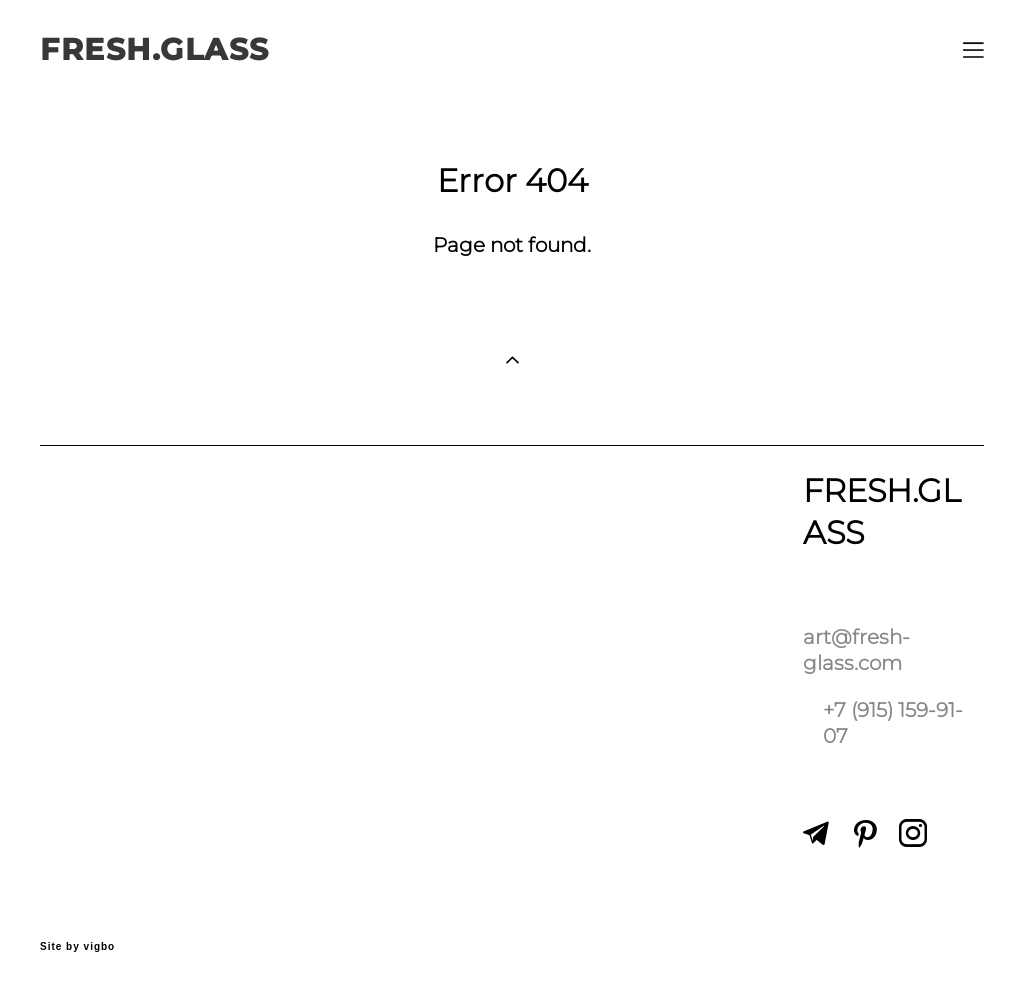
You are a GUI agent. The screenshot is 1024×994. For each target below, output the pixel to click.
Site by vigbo (77, 947)
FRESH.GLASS (155, 50)
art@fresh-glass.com (856, 649)
